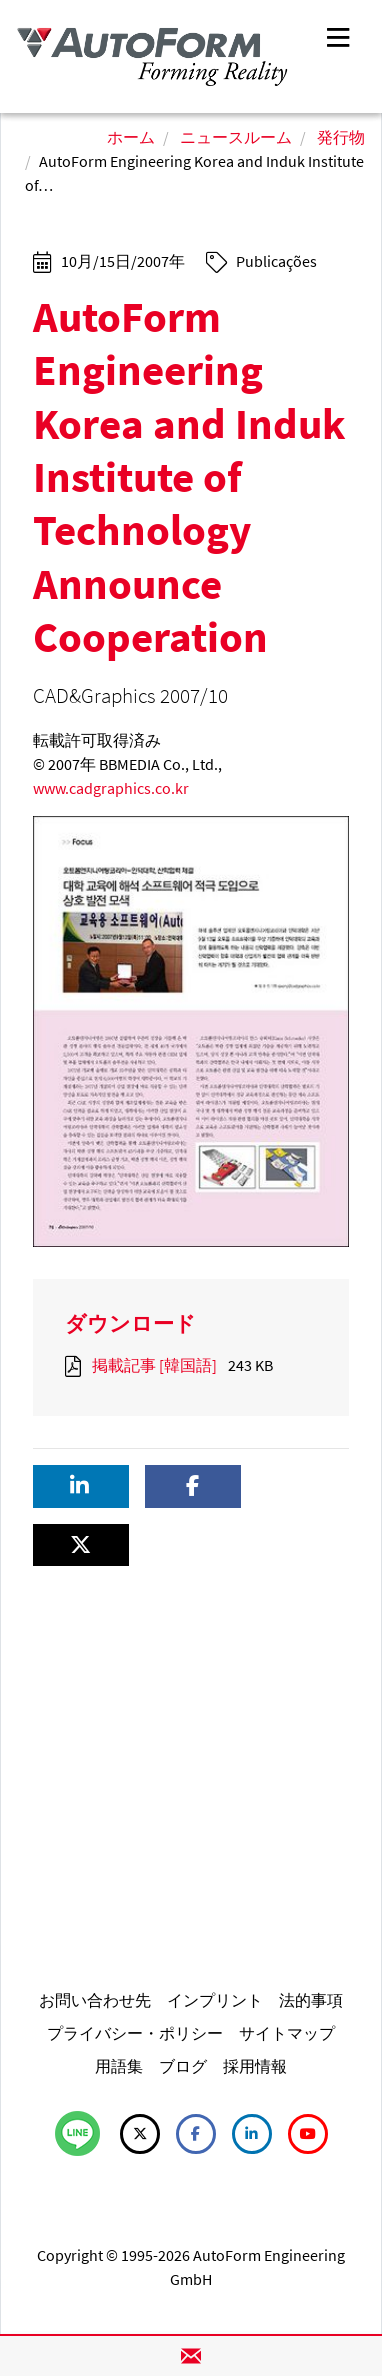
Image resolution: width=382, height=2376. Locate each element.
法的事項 (311, 2000)
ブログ (183, 2066)
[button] (81, 1486)
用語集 (119, 2066)
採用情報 (255, 2066)
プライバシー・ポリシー (135, 2033)
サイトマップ (287, 2033)
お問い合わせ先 (95, 2000)
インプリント (215, 2000)
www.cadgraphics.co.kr (111, 788)
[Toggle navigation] (338, 35)
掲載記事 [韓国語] (154, 1365)
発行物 (341, 137)
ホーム (131, 137)
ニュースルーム (236, 137)
